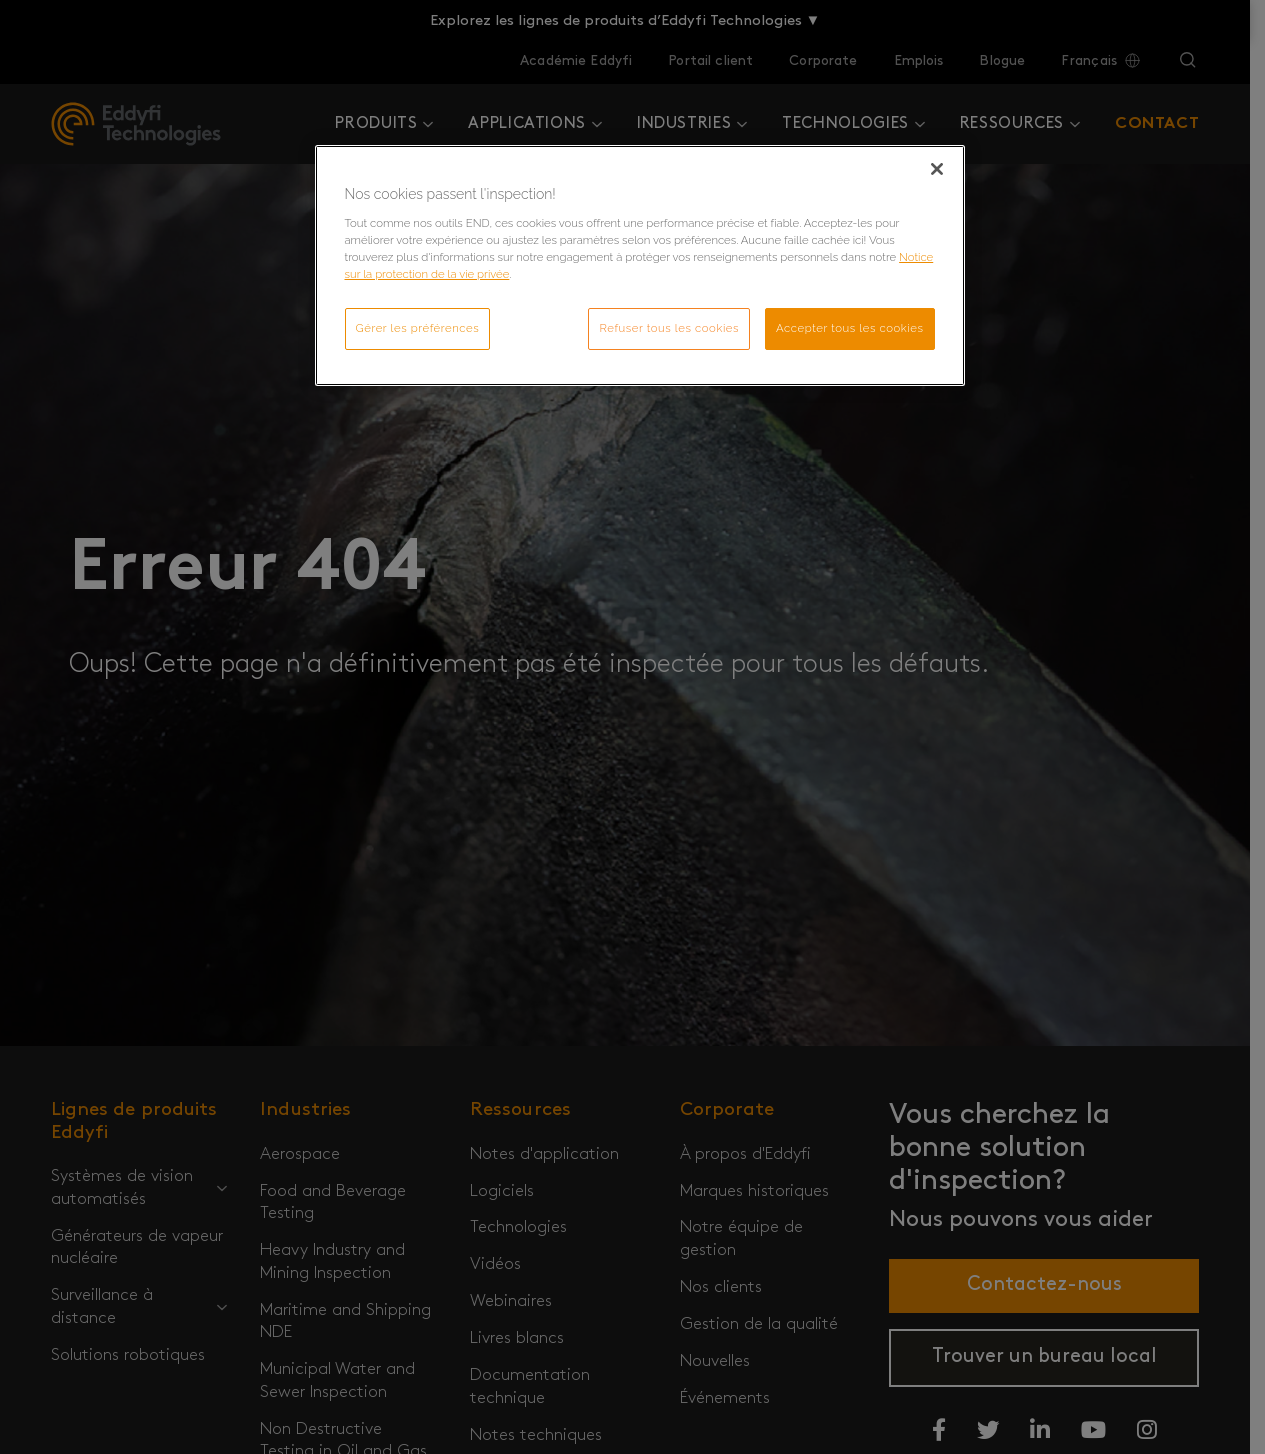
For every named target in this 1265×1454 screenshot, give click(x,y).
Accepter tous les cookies (849, 328)
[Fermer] (937, 169)
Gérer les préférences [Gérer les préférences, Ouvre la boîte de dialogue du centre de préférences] (418, 328)
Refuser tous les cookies (669, 328)
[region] (640, 265)
